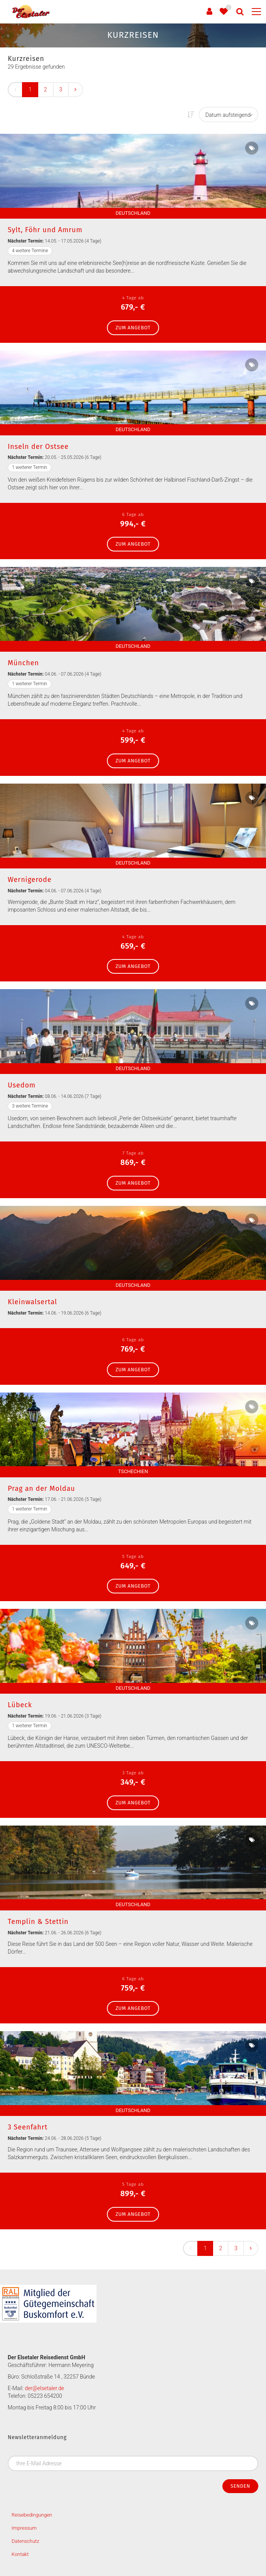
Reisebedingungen (32, 2515)
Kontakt (20, 2554)
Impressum (24, 2528)
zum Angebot (133, 327)
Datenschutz (25, 2541)
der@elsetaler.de (44, 2388)
